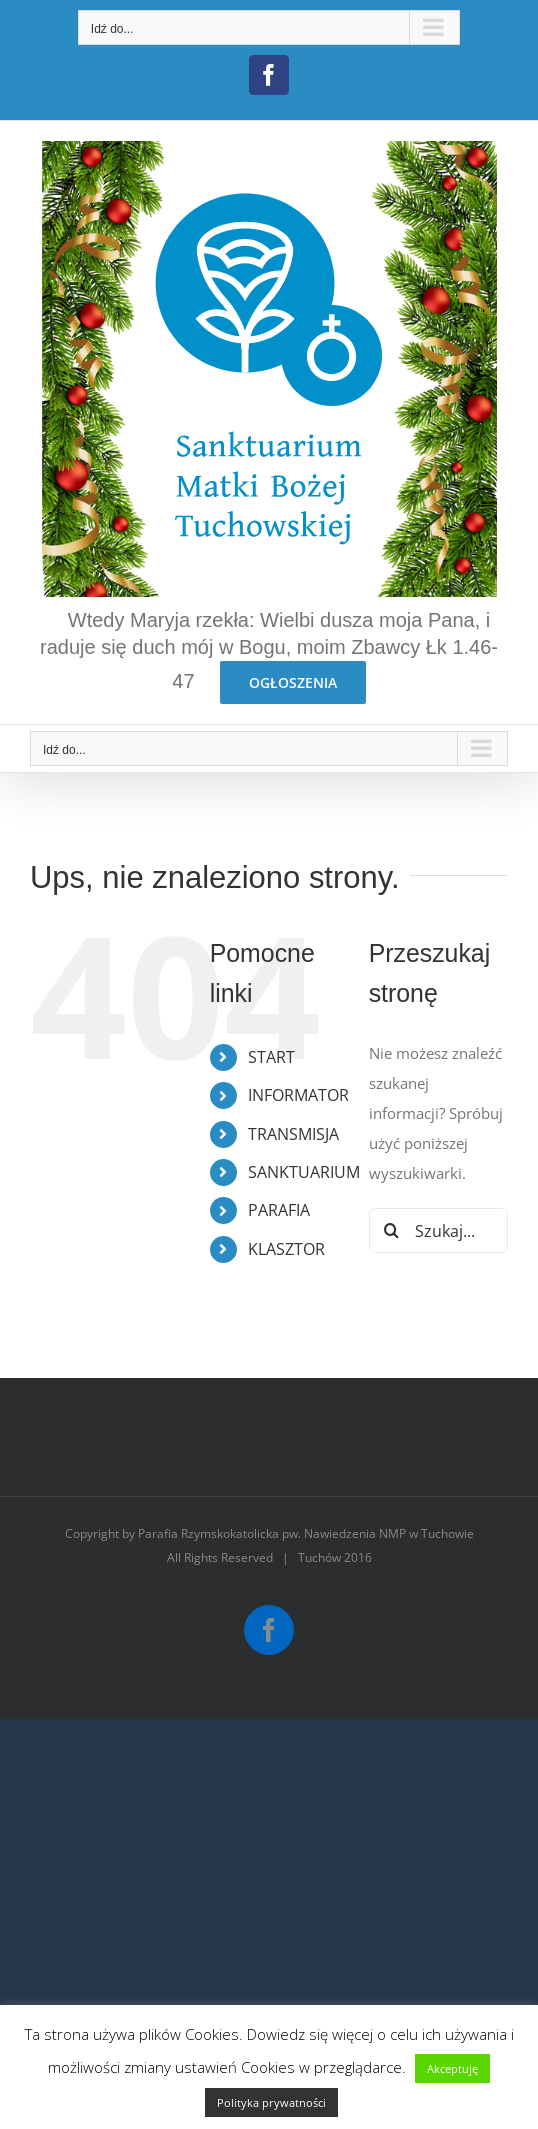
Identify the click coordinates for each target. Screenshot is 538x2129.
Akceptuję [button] (452, 2068)
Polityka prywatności (271, 2102)
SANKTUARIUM (304, 1172)
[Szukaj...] (438, 1230)
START (271, 1057)
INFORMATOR (298, 1095)
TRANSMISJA (293, 1134)
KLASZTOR (286, 1249)
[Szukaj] (391, 1230)
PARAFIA (279, 1210)
